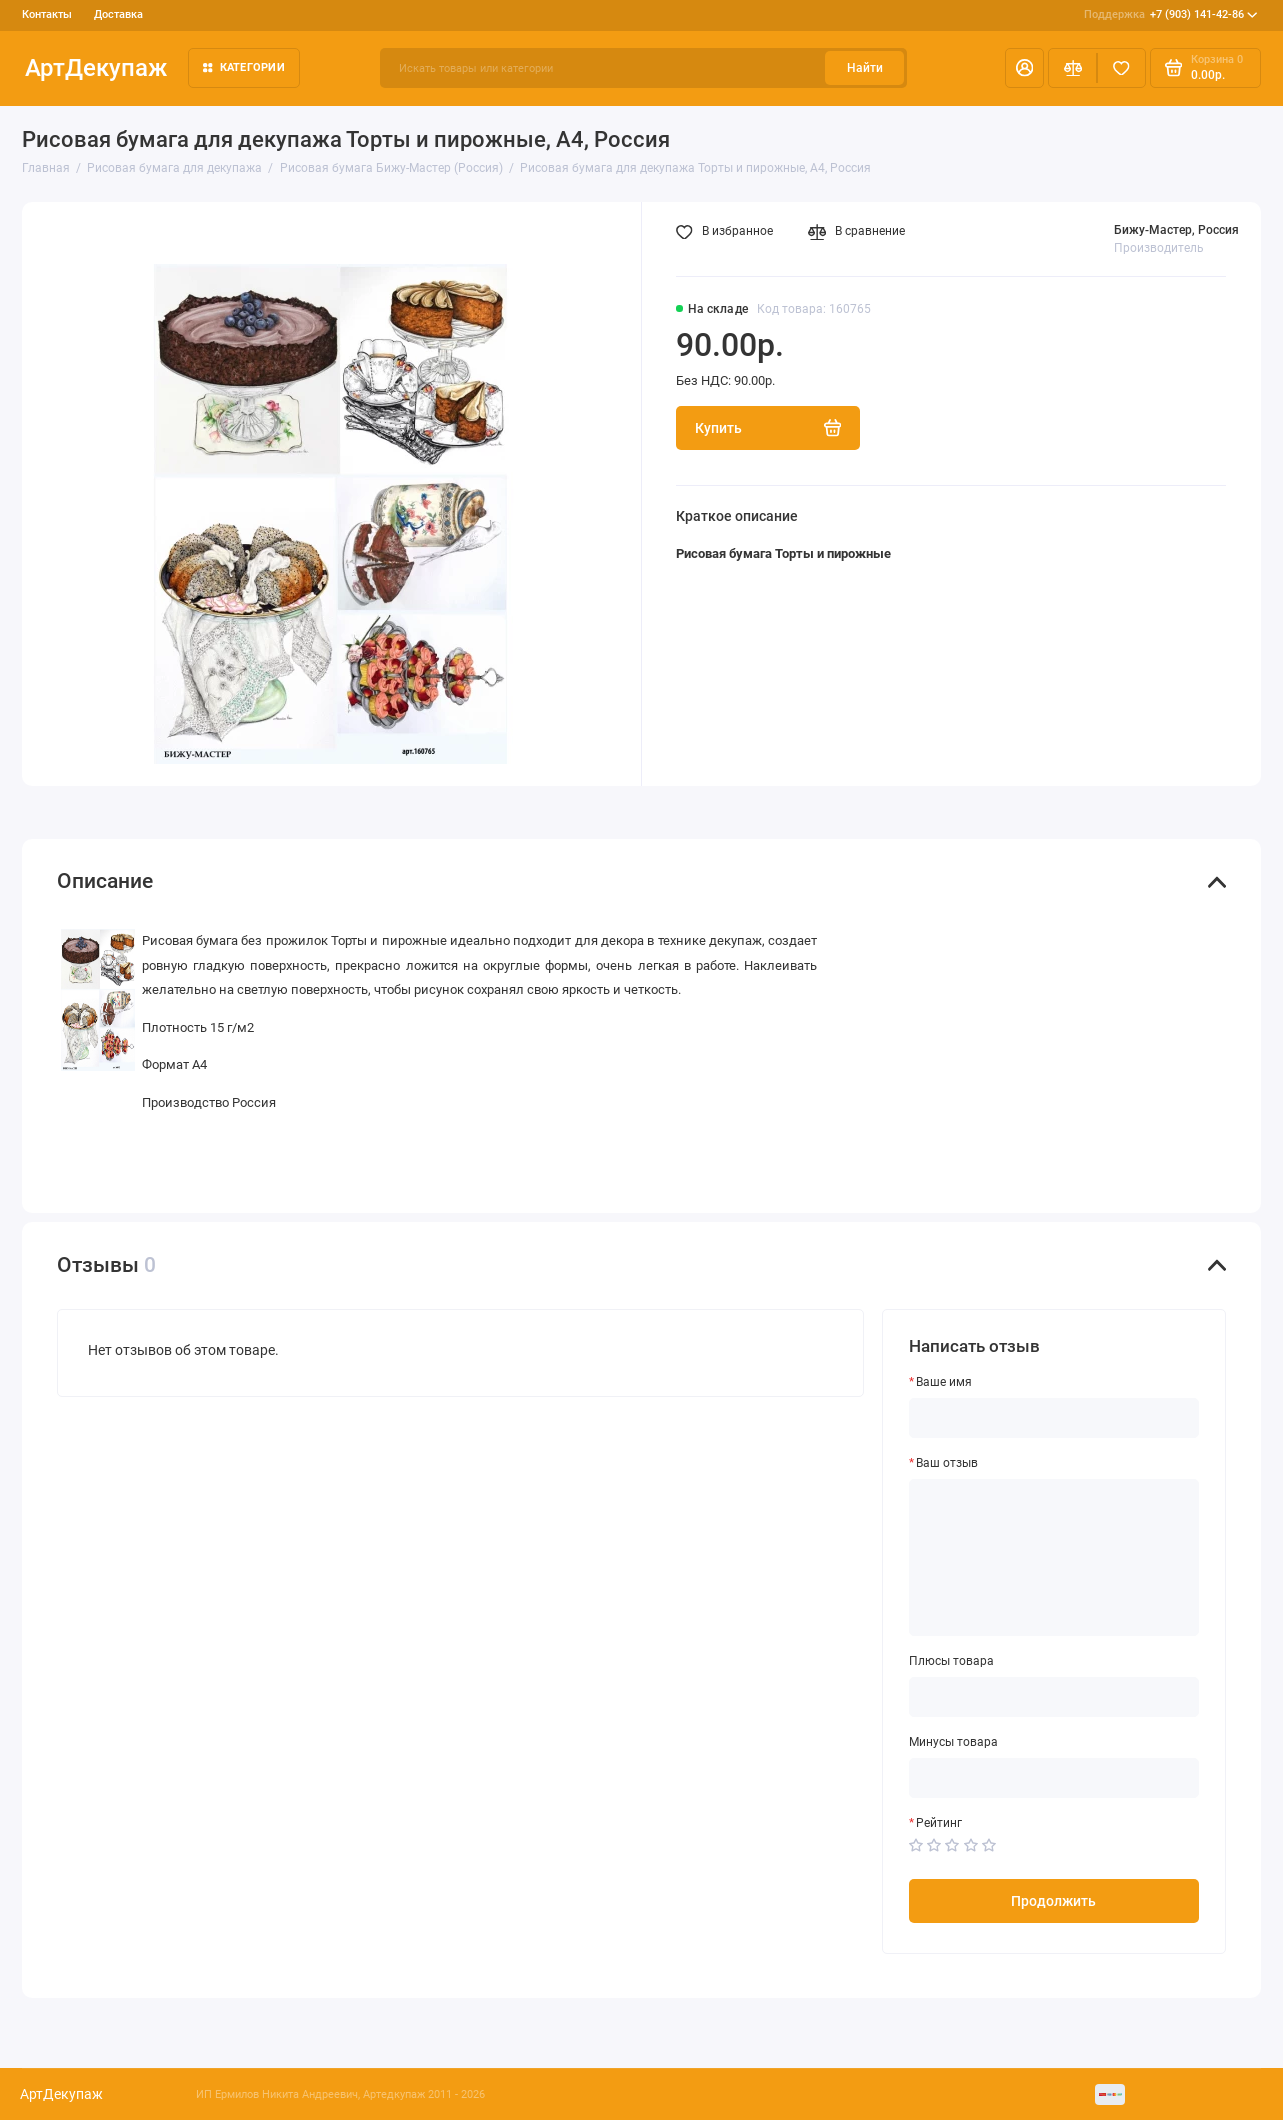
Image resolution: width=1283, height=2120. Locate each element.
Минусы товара (953, 1742)
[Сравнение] (1072, 68)
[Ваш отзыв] (1054, 1557)
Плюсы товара (951, 1661)
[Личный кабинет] (1024, 68)
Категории (244, 67)
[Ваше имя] (1054, 1418)
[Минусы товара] (1054, 1778)
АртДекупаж (96, 67)
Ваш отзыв (947, 1463)
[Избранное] (1121, 68)
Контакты (47, 14)
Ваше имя (944, 1382)
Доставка (118, 14)
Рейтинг (939, 1823)
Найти (865, 68)
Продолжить (1053, 1901)
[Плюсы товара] (1054, 1697)
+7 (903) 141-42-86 (1171, 14)
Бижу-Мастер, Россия (1176, 230)
